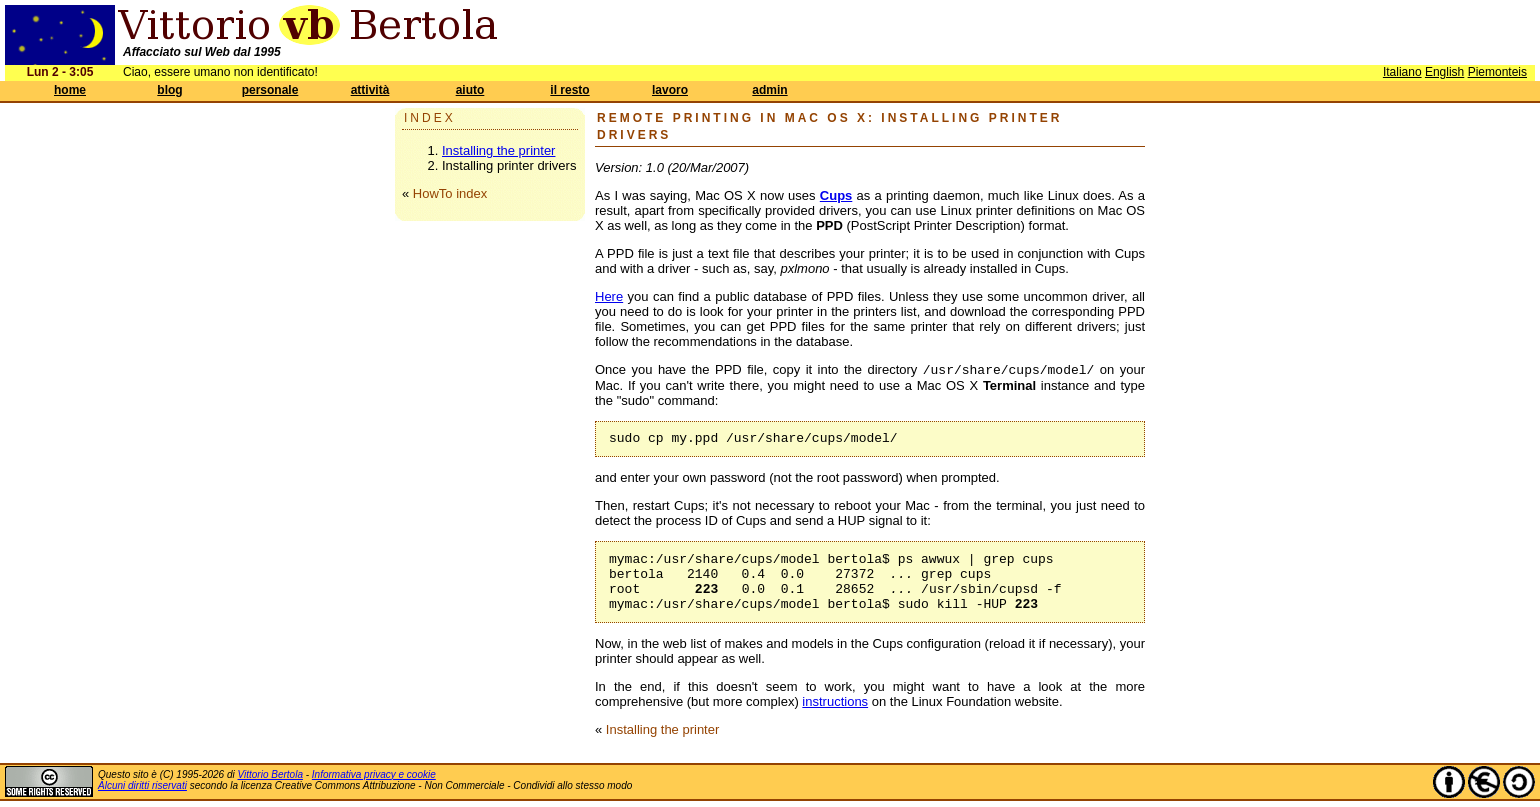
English (1444, 72)
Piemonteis (1497, 72)
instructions (835, 701)
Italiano (1402, 72)
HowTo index (450, 193)
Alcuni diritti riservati (142, 785)
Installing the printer (498, 150)
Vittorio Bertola (270, 774)
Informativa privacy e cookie (374, 774)
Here (609, 296)
